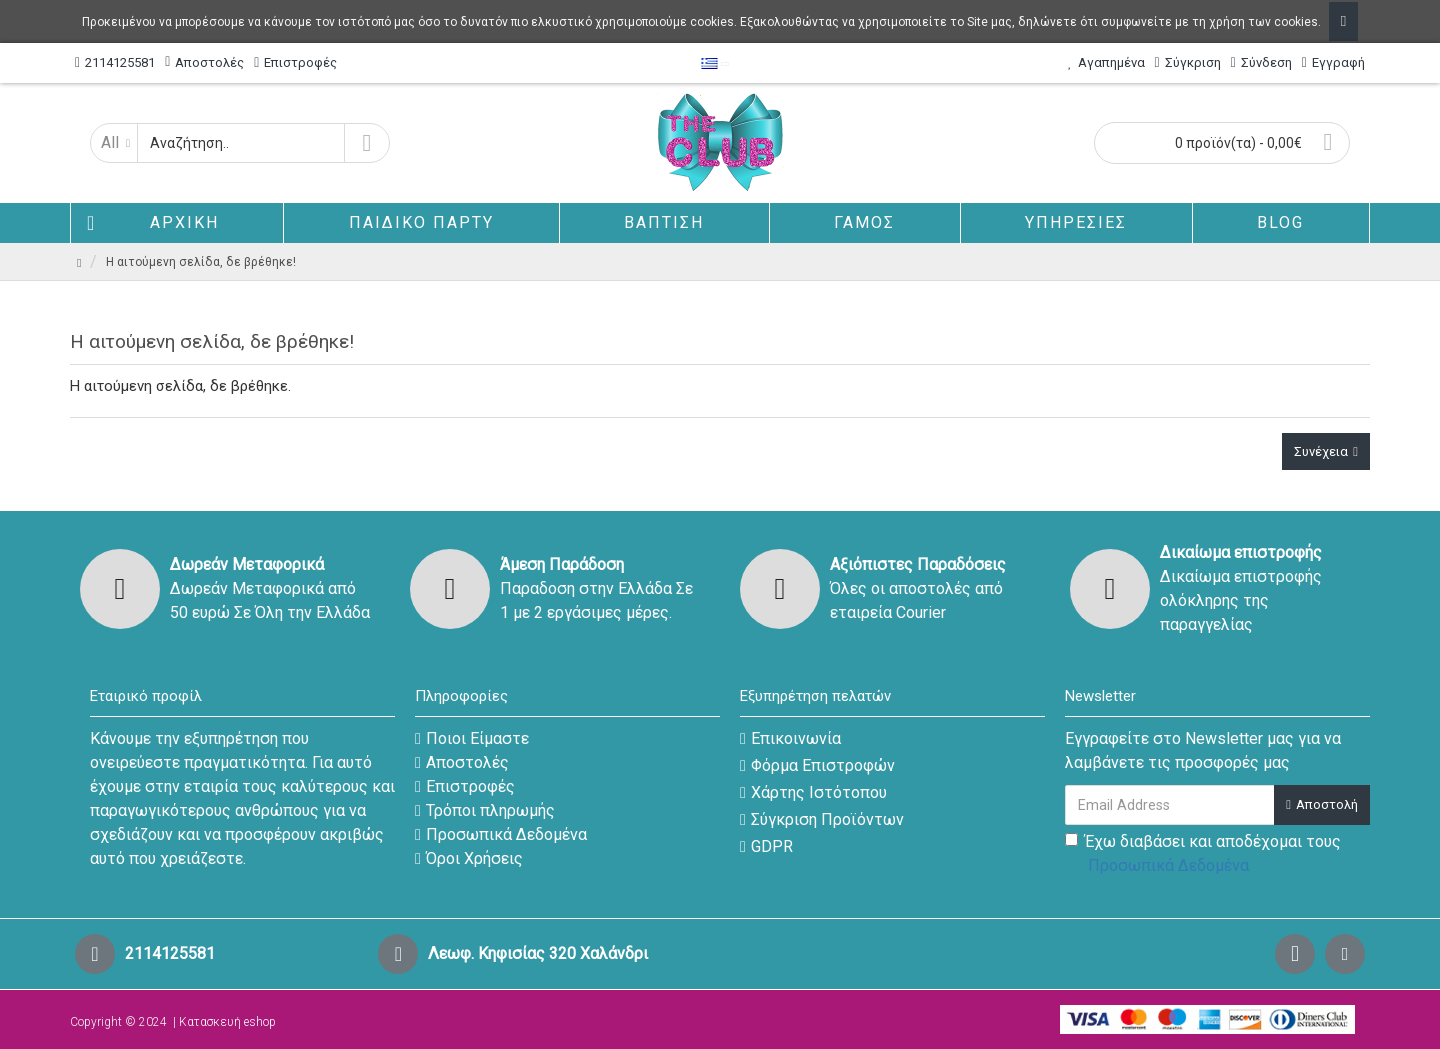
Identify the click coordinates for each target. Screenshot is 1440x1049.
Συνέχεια (1321, 451)
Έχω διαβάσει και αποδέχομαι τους (1203, 855)
